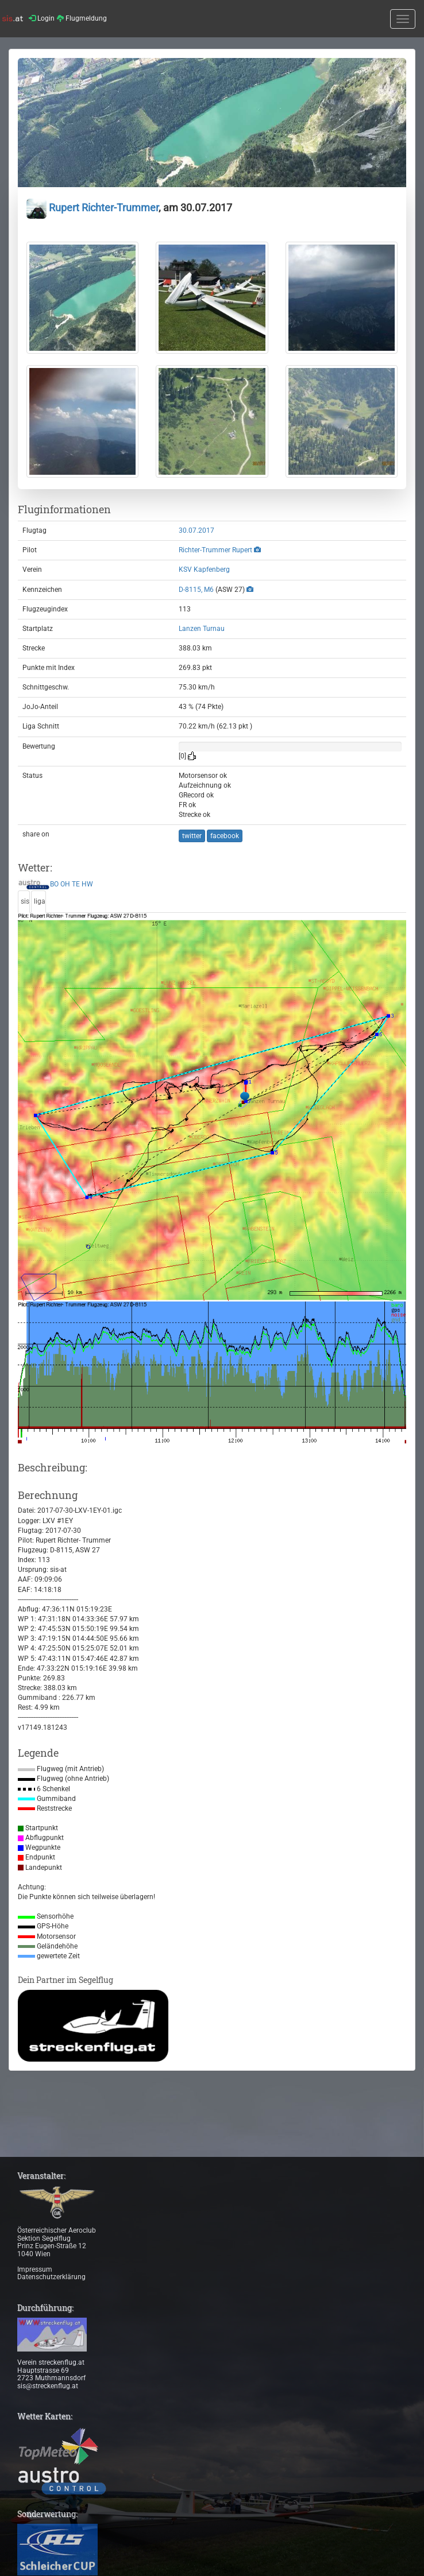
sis (25, 901)
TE (76, 884)
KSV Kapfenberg (204, 569)
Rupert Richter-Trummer (92, 208)
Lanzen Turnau (202, 629)
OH (65, 884)
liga (39, 901)
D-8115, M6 (196, 590)
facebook (224, 836)
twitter (192, 836)
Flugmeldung (82, 18)
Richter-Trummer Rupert (215, 550)
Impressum (34, 2269)
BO (54, 884)
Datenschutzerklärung (51, 2277)
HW (87, 884)
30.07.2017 (196, 530)
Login (42, 18)
